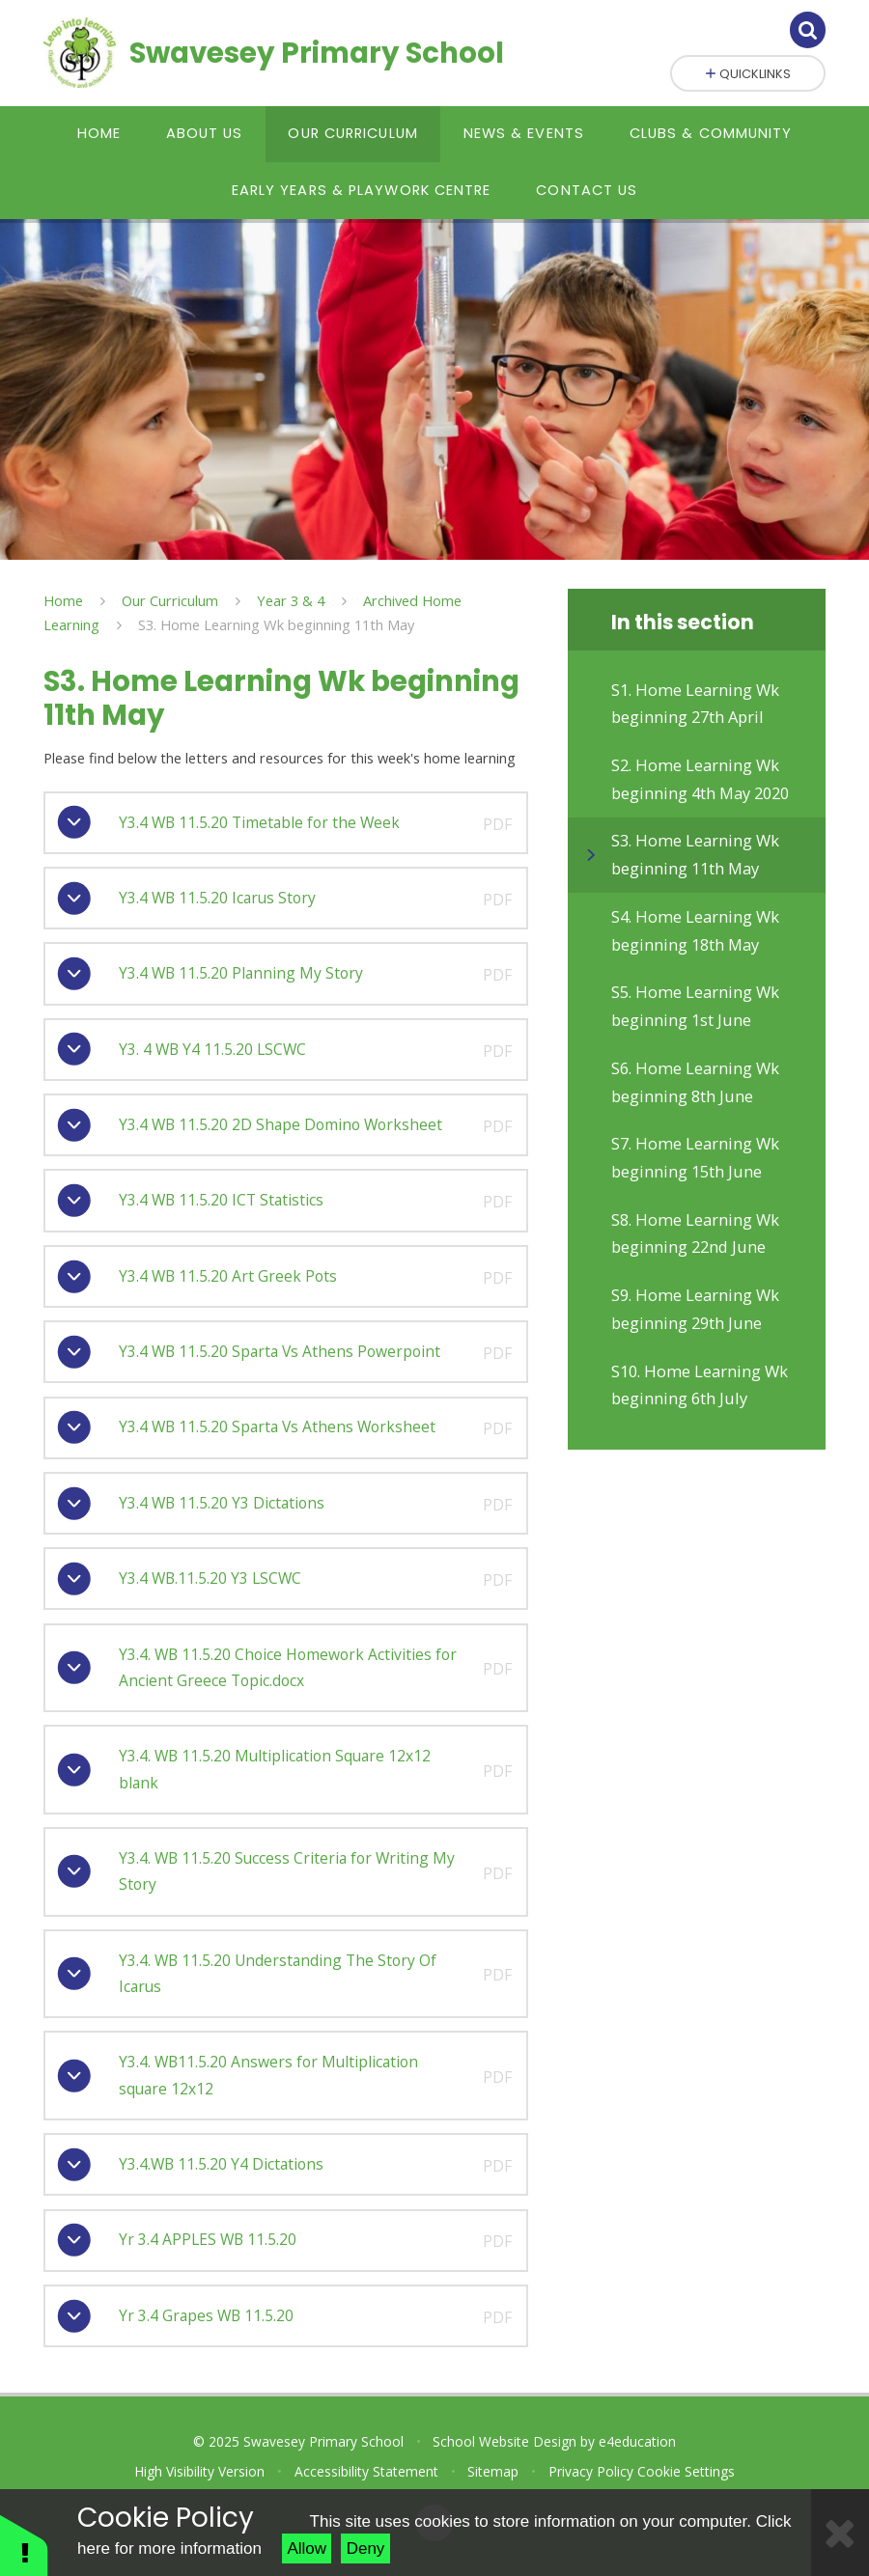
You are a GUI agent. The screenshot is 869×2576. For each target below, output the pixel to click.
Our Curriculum (170, 600)
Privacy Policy (590, 2471)
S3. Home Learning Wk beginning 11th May (276, 624)
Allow (306, 2548)
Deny (366, 2548)
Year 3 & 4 (290, 600)
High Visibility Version (199, 2471)
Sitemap (493, 2471)
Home (63, 600)
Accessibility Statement (366, 2471)
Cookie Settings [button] (686, 2471)
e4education (637, 2441)
